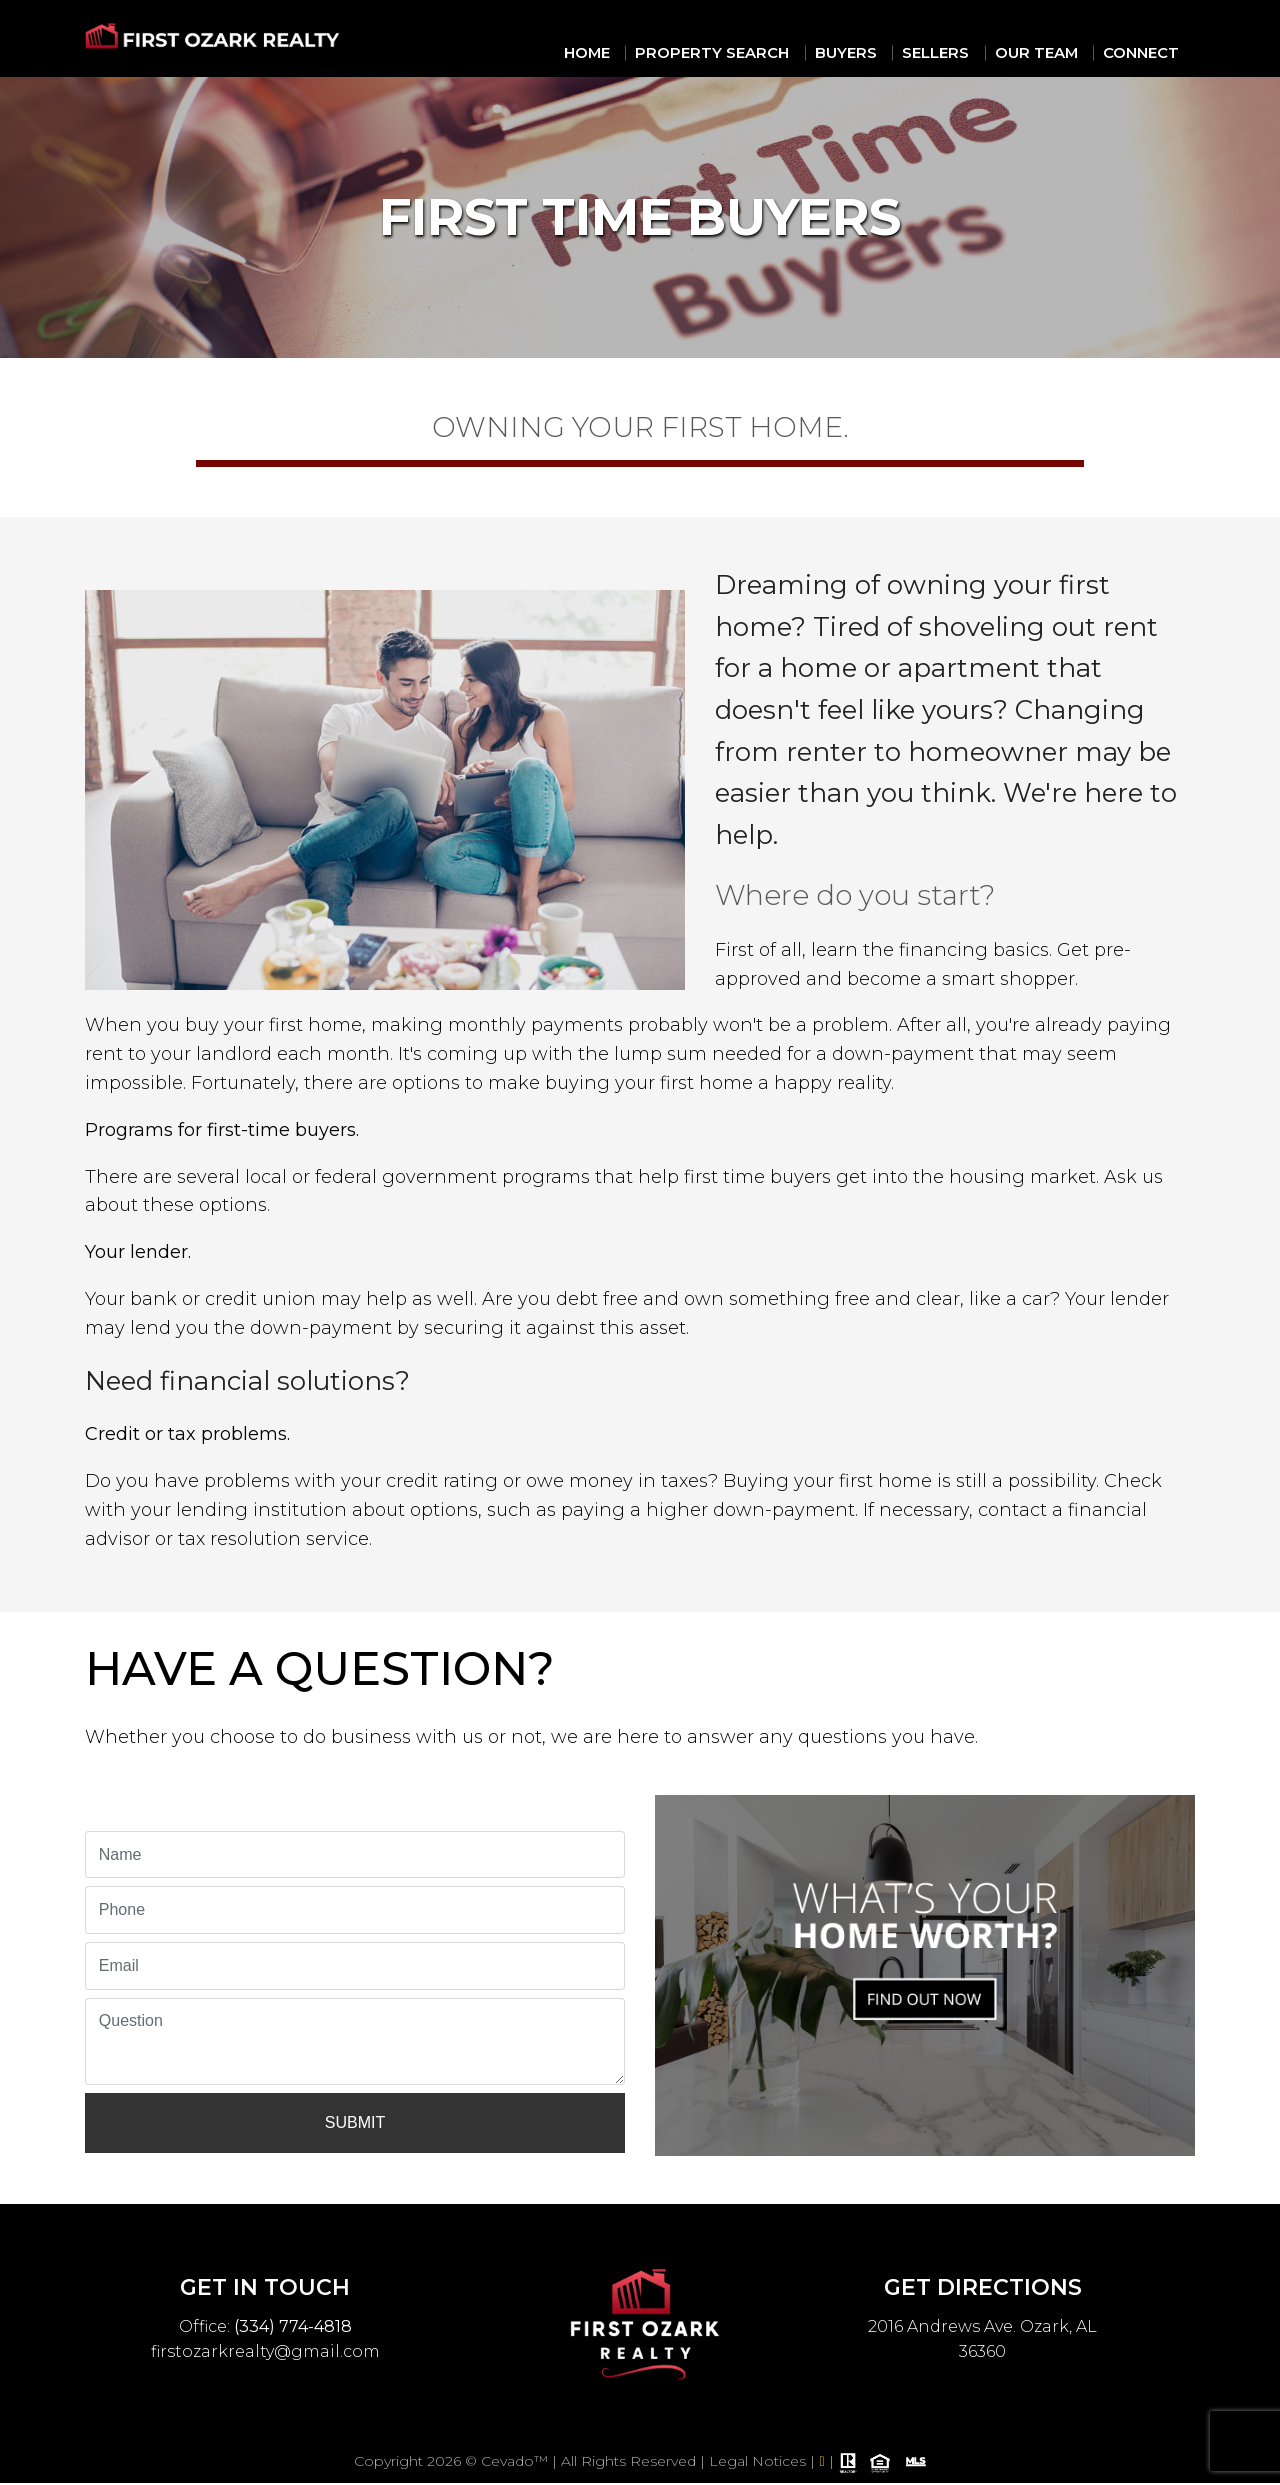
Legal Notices (759, 2464)
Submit (355, 2116)
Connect (1148, 50)
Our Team (1052, 50)
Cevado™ (516, 2464)
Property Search (759, 50)
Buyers (880, 50)
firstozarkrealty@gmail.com (265, 2345)
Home (645, 50)
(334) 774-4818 (293, 2319)
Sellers (961, 50)
